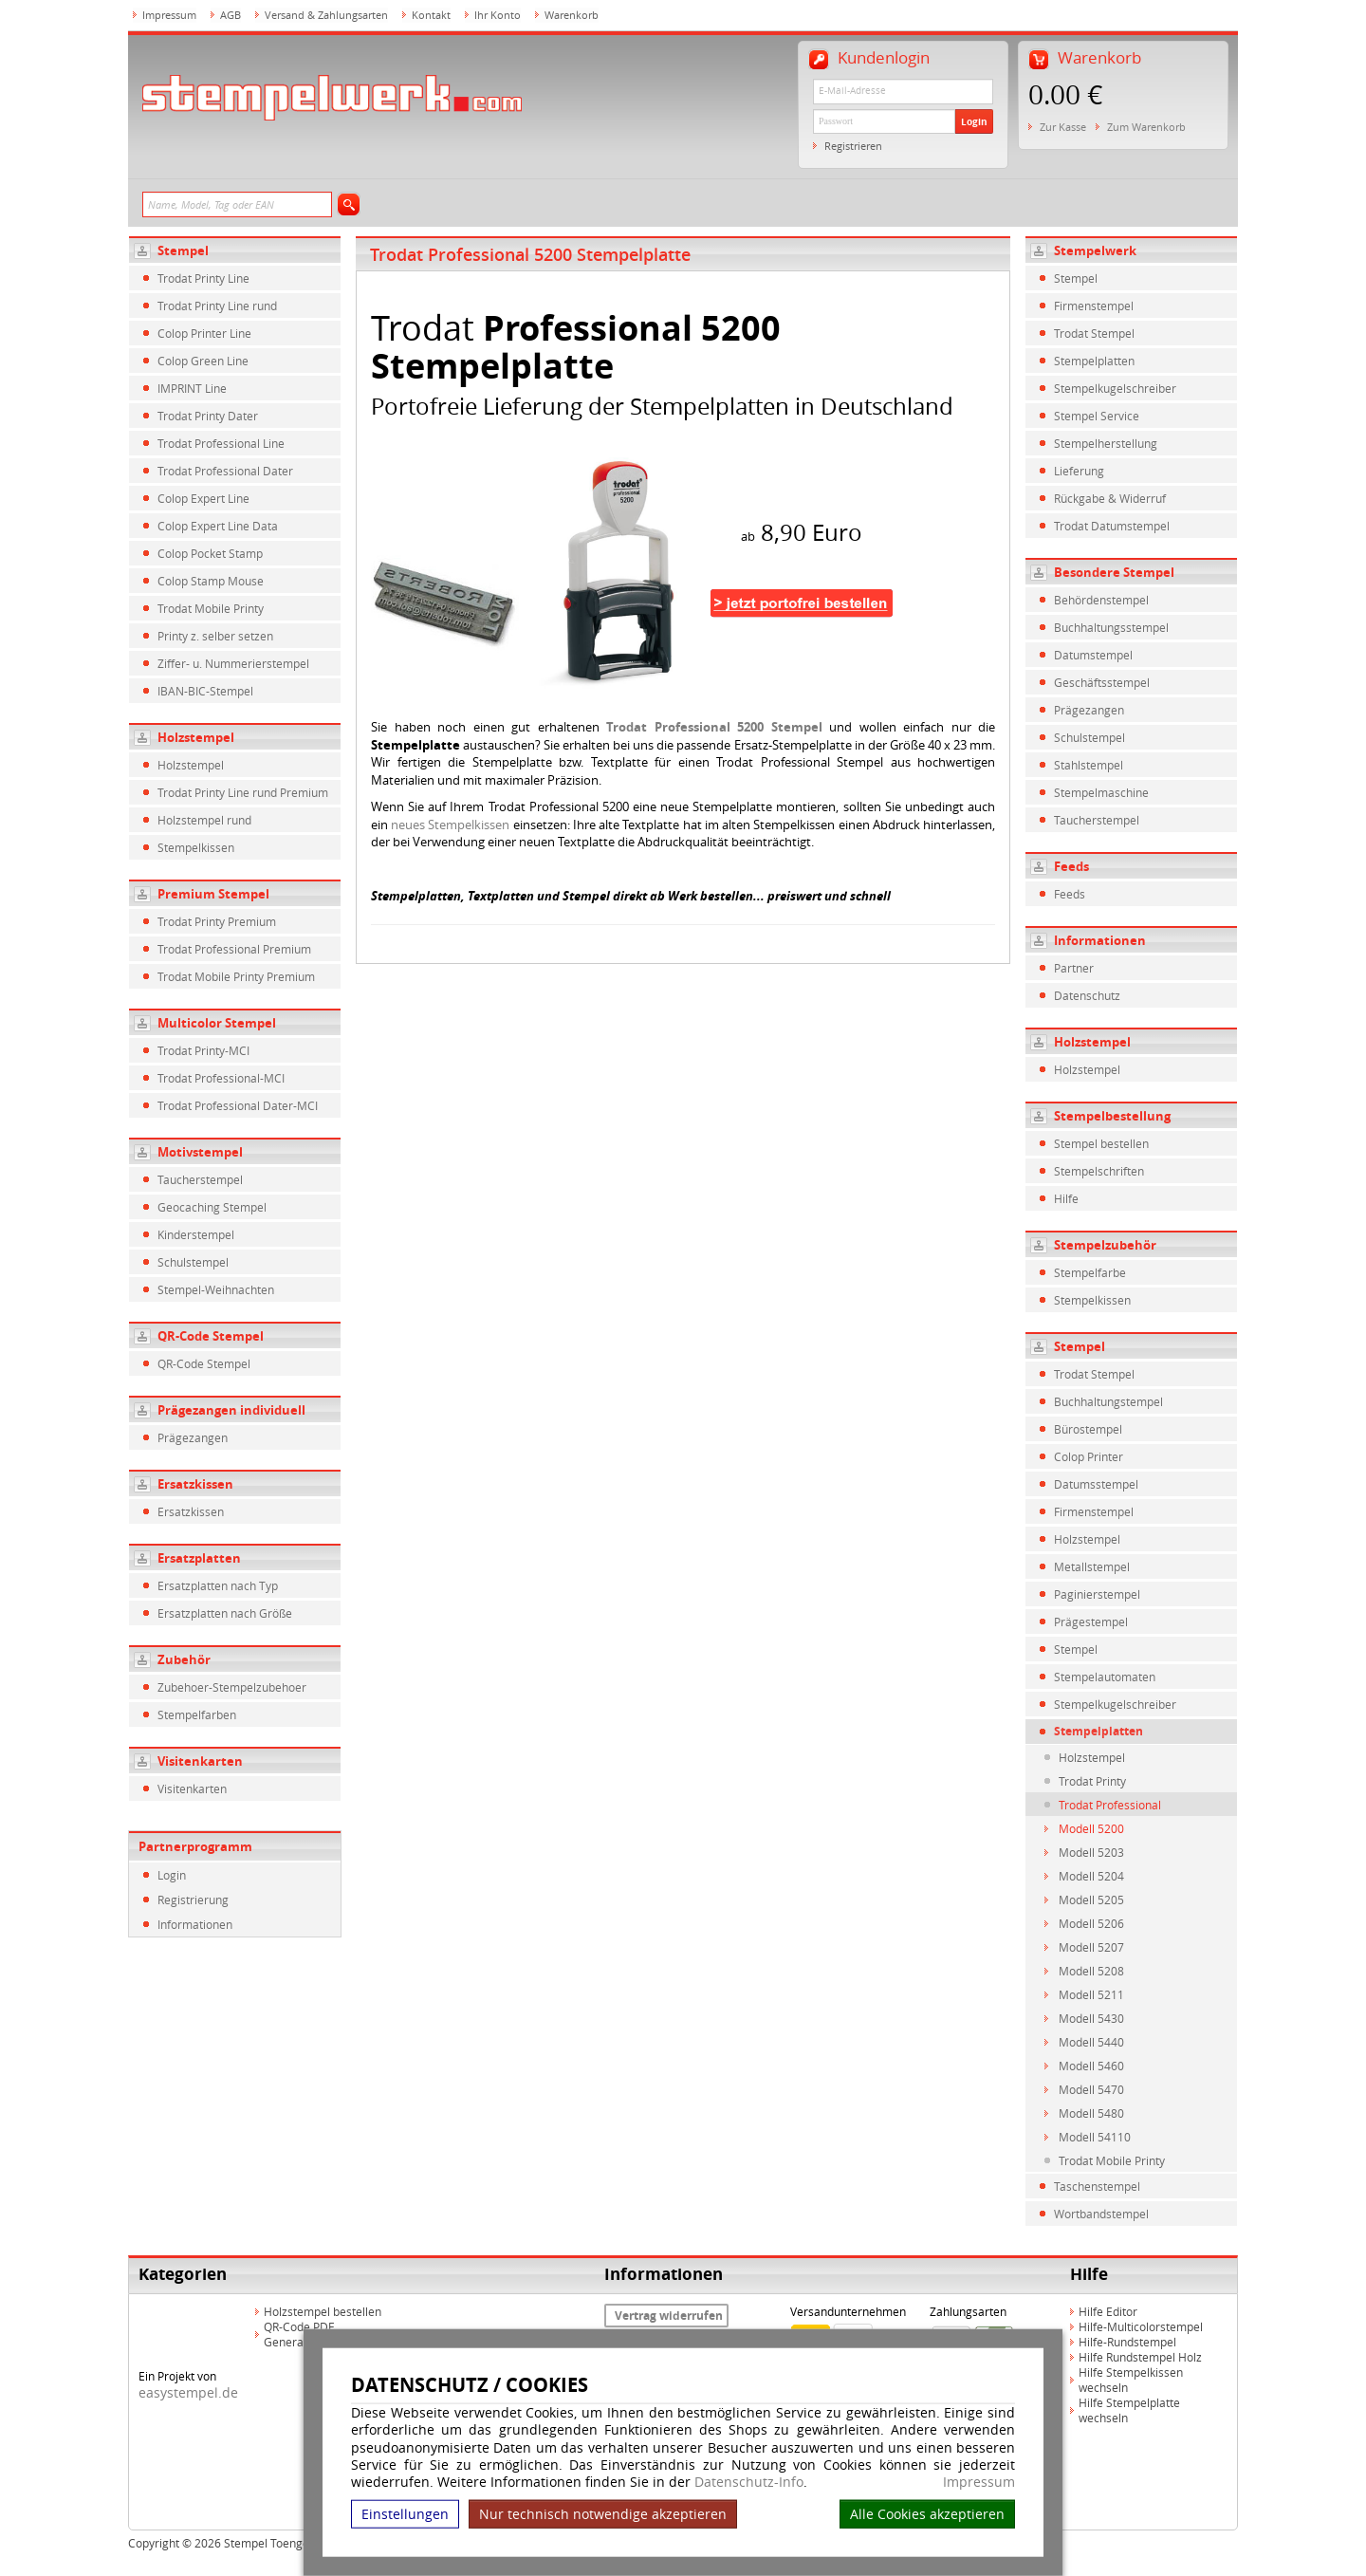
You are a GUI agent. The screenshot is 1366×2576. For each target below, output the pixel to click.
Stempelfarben (196, 1714)
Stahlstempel (1088, 764)
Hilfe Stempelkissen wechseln (1131, 2379)
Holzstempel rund (204, 819)
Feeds (1071, 866)
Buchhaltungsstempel (1111, 627)
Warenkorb (572, 15)
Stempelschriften (1099, 1170)
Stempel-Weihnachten (215, 1289)
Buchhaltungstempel (1108, 1401)
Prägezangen (192, 1437)
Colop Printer (1088, 1456)
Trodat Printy (1092, 1780)
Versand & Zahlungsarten (326, 15)
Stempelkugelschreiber (1115, 388)
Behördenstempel (1101, 599)
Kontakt (431, 15)
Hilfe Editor (1108, 2311)
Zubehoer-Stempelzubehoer (231, 1687)
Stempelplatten (1094, 360)
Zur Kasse (1063, 127)
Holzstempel (195, 737)
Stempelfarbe (1090, 1272)
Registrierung (193, 1899)
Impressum (979, 2482)
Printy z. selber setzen (215, 635)
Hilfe (1066, 1198)
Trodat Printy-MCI (203, 1050)
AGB (230, 15)
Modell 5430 (1091, 2018)
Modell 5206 (1091, 1923)
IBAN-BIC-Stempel (205, 690)
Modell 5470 (1091, 2089)
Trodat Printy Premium (216, 921)
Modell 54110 (1095, 2136)
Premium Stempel (213, 893)
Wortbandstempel (1101, 2213)
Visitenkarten (200, 1761)
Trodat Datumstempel (1112, 525)
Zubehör (184, 1659)
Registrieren (853, 146)
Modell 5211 (1091, 1994)
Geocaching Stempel (212, 1206)
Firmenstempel (1094, 305)
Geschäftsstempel (1102, 682)
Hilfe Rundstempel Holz (1140, 2356)
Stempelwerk (1095, 250)
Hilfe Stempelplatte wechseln (1129, 2410)
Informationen (194, 1924)
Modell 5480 (1091, 2113)
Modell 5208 (1091, 1970)
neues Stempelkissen (450, 824)
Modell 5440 (1091, 2041)
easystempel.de (188, 2392)
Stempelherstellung (1105, 443)
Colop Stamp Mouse (210, 580)
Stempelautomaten (1104, 1676)
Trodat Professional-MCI (221, 1077)
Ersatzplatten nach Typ (217, 1585)
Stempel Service (1096, 415)
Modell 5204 (1091, 1875)
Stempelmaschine (1101, 792)
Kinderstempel (195, 1234)
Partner (1074, 967)
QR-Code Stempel (210, 1335)
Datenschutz (1087, 995)
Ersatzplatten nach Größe (224, 1613)
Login (974, 121)
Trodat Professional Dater (225, 470)
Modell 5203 (1091, 1852)
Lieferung (1079, 470)
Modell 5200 (1091, 1828)
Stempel (183, 250)
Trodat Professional (1110, 1804)
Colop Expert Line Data (217, 525)
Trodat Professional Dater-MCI (237, 1105)
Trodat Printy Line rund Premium (242, 792)
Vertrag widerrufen (669, 2315)
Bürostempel (1088, 1428)
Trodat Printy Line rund (217, 305)
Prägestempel (1091, 1621)
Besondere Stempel (1114, 572)
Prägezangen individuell (231, 1409)
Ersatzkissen (195, 1483)
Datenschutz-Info (748, 2482)
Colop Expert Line (203, 498)
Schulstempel (193, 1261)
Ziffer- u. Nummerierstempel (233, 663)
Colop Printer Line (204, 333)
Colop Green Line (203, 360)
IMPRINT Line (192, 388)
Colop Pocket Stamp (210, 553)
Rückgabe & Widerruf (1110, 498)
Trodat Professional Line (221, 443)
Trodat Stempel (1094, 333)
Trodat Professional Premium (234, 948)
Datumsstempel (1096, 1484)
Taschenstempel (1097, 2186)
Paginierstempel (1097, 1594)
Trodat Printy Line (203, 278)
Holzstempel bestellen (322, 2311)
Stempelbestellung (1112, 1115)
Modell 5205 (1091, 1899)
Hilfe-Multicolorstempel (1141, 2326)
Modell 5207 (1091, 1947)
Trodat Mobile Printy (210, 608)
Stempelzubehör (1105, 1244)
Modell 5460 (1091, 2065)
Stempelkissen (195, 847)
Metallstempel (1092, 1566)
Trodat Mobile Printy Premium (236, 976)
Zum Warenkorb (1146, 127)
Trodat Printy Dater (207, 415)
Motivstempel (200, 1151)
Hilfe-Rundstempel (1127, 2341)
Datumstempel (1093, 654)
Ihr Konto (497, 15)
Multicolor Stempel (216, 1022)
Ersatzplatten (199, 1557)
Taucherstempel (200, 1179)
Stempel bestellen (1101, 1143)
